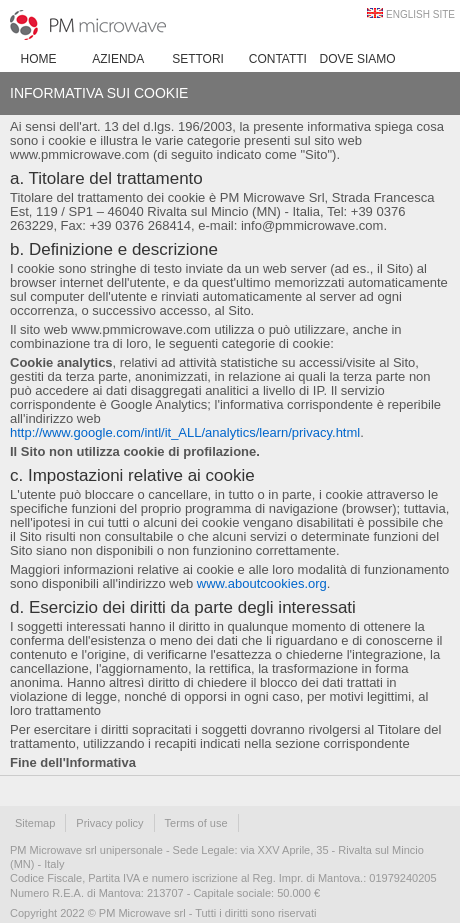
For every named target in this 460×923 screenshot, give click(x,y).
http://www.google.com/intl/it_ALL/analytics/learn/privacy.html (185, 432)
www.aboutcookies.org (262, 583)
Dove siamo (358, 59)
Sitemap (35, 823)
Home (39, 59)
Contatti (278, 59)
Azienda (118, 59)
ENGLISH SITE (420, 14)
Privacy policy (109, 823)
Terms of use (196, 823)
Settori (198, 59)
